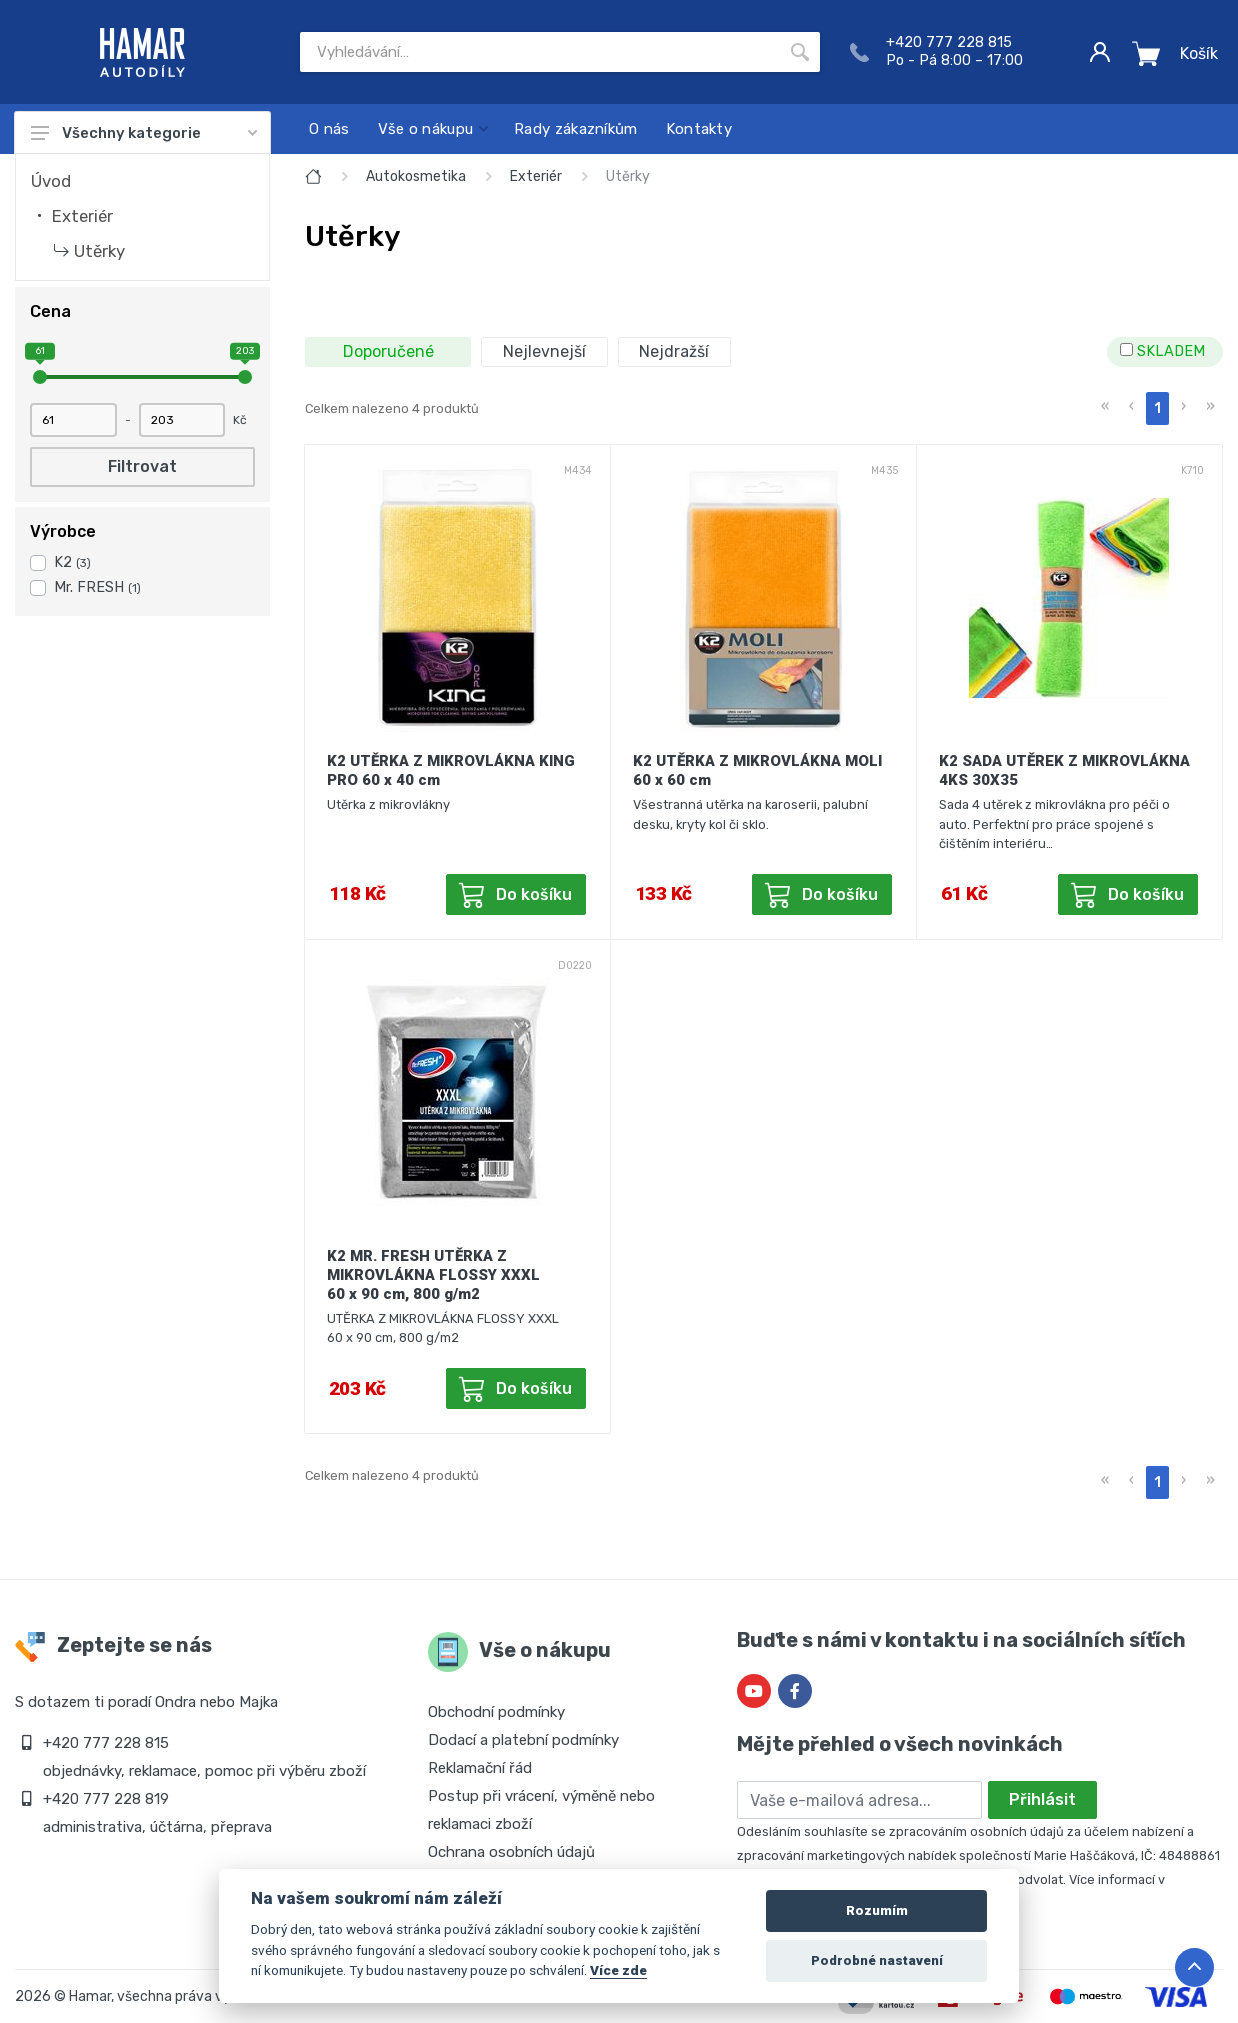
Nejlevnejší (544, 351)
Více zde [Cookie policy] (618, 1970)
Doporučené (388, 351)
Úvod (51, 181)
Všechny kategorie (144, 133)
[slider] (40, 377)
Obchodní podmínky (496, 1712)
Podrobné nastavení (877, 1960)
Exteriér (82, 216)
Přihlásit (1042, 1799)
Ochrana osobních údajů (511, 1852)
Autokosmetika (416, 176)
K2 (72, 562)
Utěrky (99, 251)
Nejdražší (674, 351)
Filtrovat (142, 466)
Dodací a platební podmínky (523, 1740)
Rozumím (877, 1910)
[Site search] (540, 52)
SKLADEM (1162, 351)
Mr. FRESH (97, 587)
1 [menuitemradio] (1157, 408)
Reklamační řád (480, 1768)
